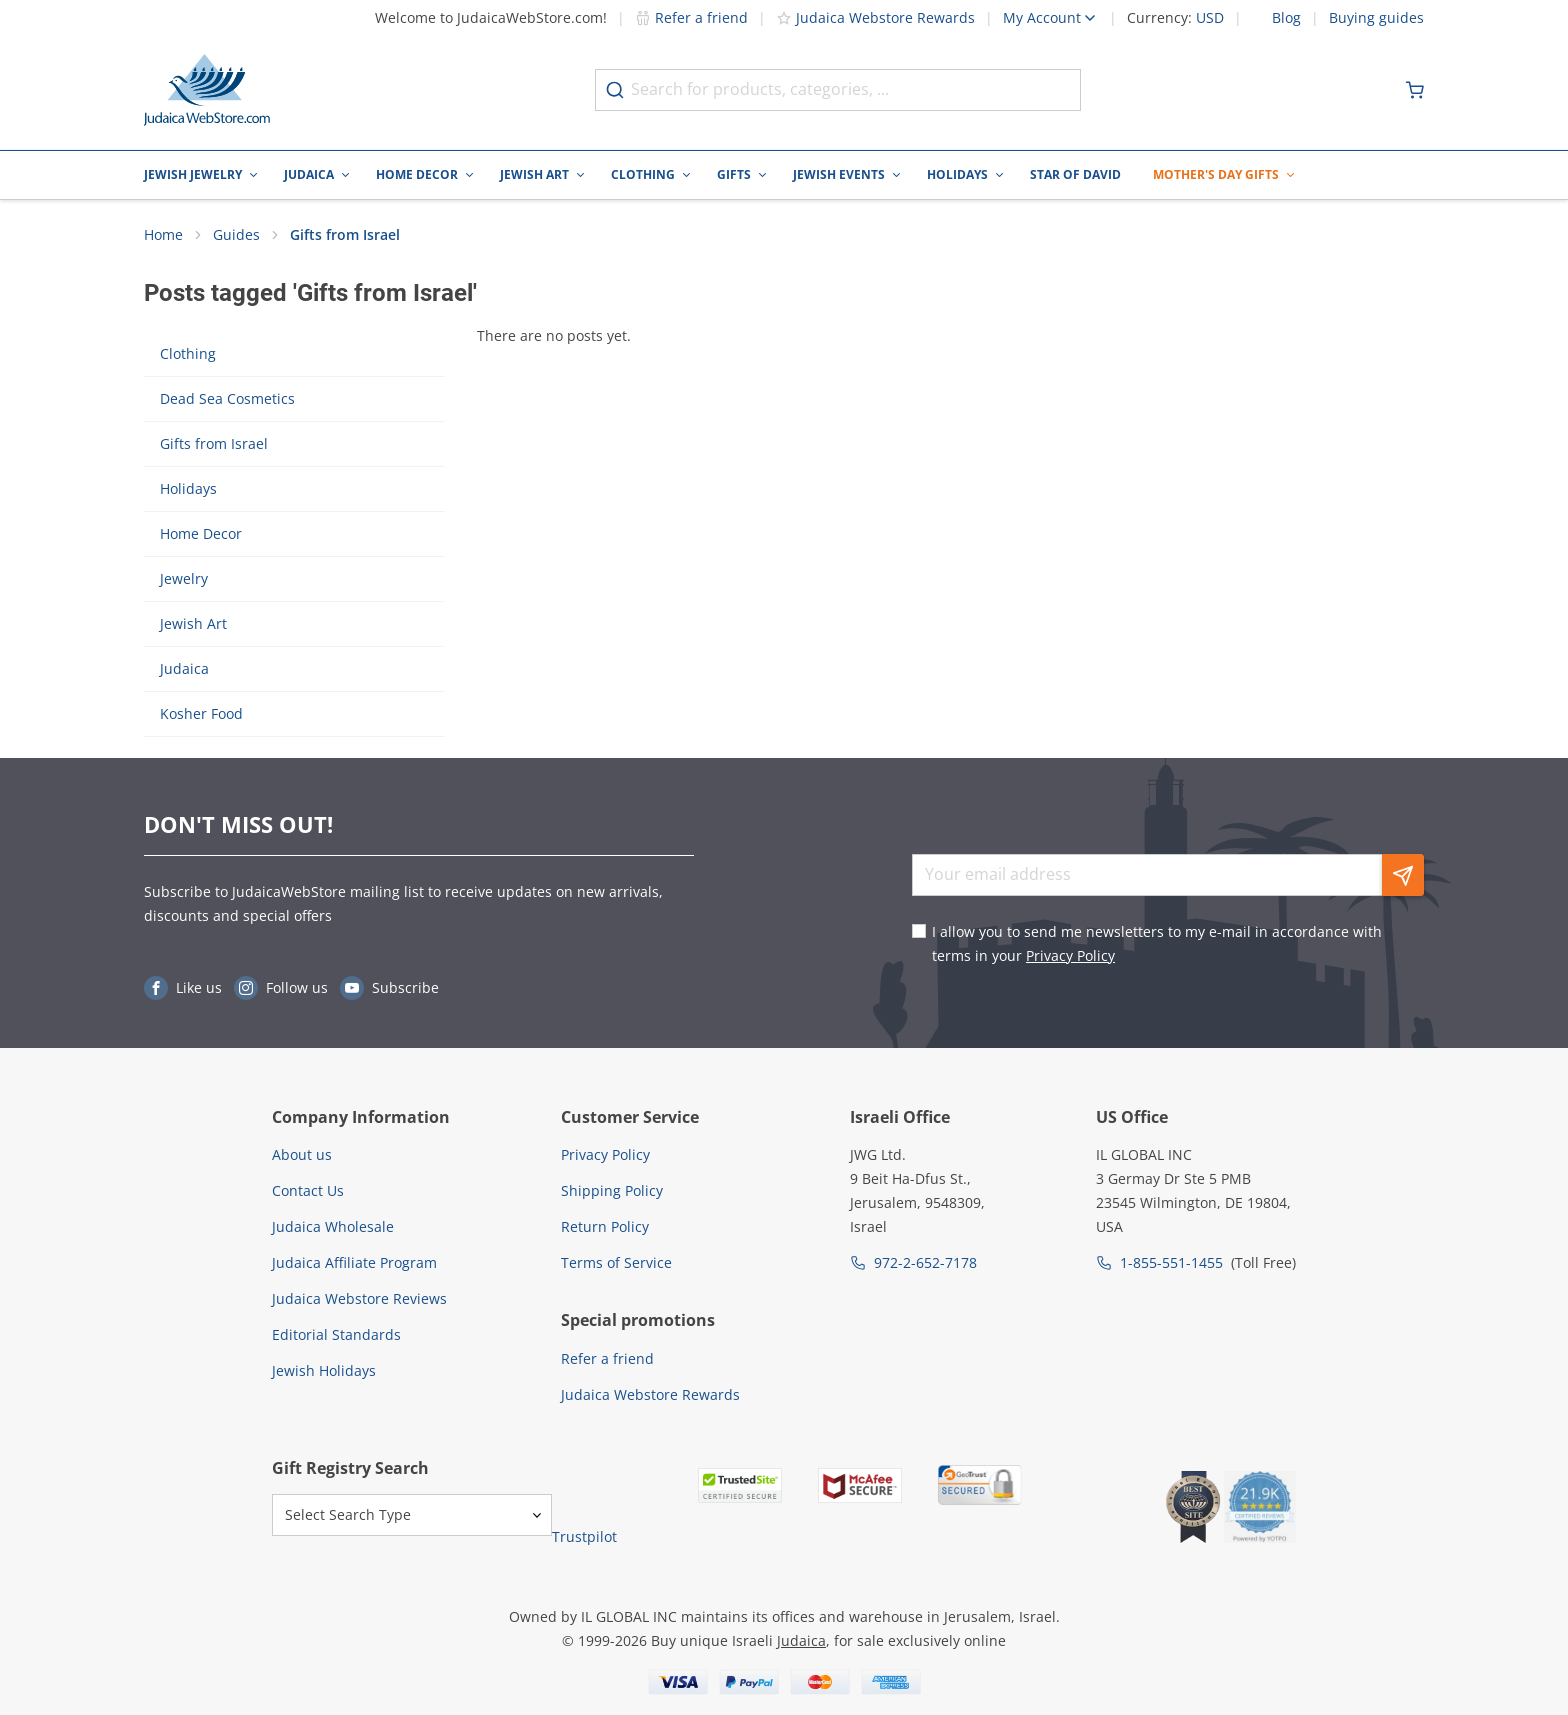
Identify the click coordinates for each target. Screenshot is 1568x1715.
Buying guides (1376, 18)
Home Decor (417, 174)
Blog (1286, 18)
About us (302, 1154)
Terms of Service (616, 1262)
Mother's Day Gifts (1216, 174)
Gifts (734, 174)
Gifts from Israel (345, 235)
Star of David (1075, 174)
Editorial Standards (336, 1334)
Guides (236, 235)
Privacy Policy (1070, 955)
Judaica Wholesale (333, 1226)
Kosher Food (201, 714)
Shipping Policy (612, 1190)
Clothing (643, 174)
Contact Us (308, 1190)
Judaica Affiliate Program (354, 1262)
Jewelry (184, 579)
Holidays (957, 174)
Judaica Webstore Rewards (875, 17)
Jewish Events (839, 174)
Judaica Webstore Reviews (359, 1298)
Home (163, 235)
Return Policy (605, 1226)
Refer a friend (691, 17)
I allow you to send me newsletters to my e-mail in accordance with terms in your (1157, 943)
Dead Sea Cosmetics (227, 399)
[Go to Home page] (207, 90)
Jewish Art (534, 174)
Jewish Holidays (324, 1370)
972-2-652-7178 (925, 1262)
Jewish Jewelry (193, 174)
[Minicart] (1415, 90)
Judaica (309, 174)
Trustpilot (584, 1536)
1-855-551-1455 (1171, 1262)
